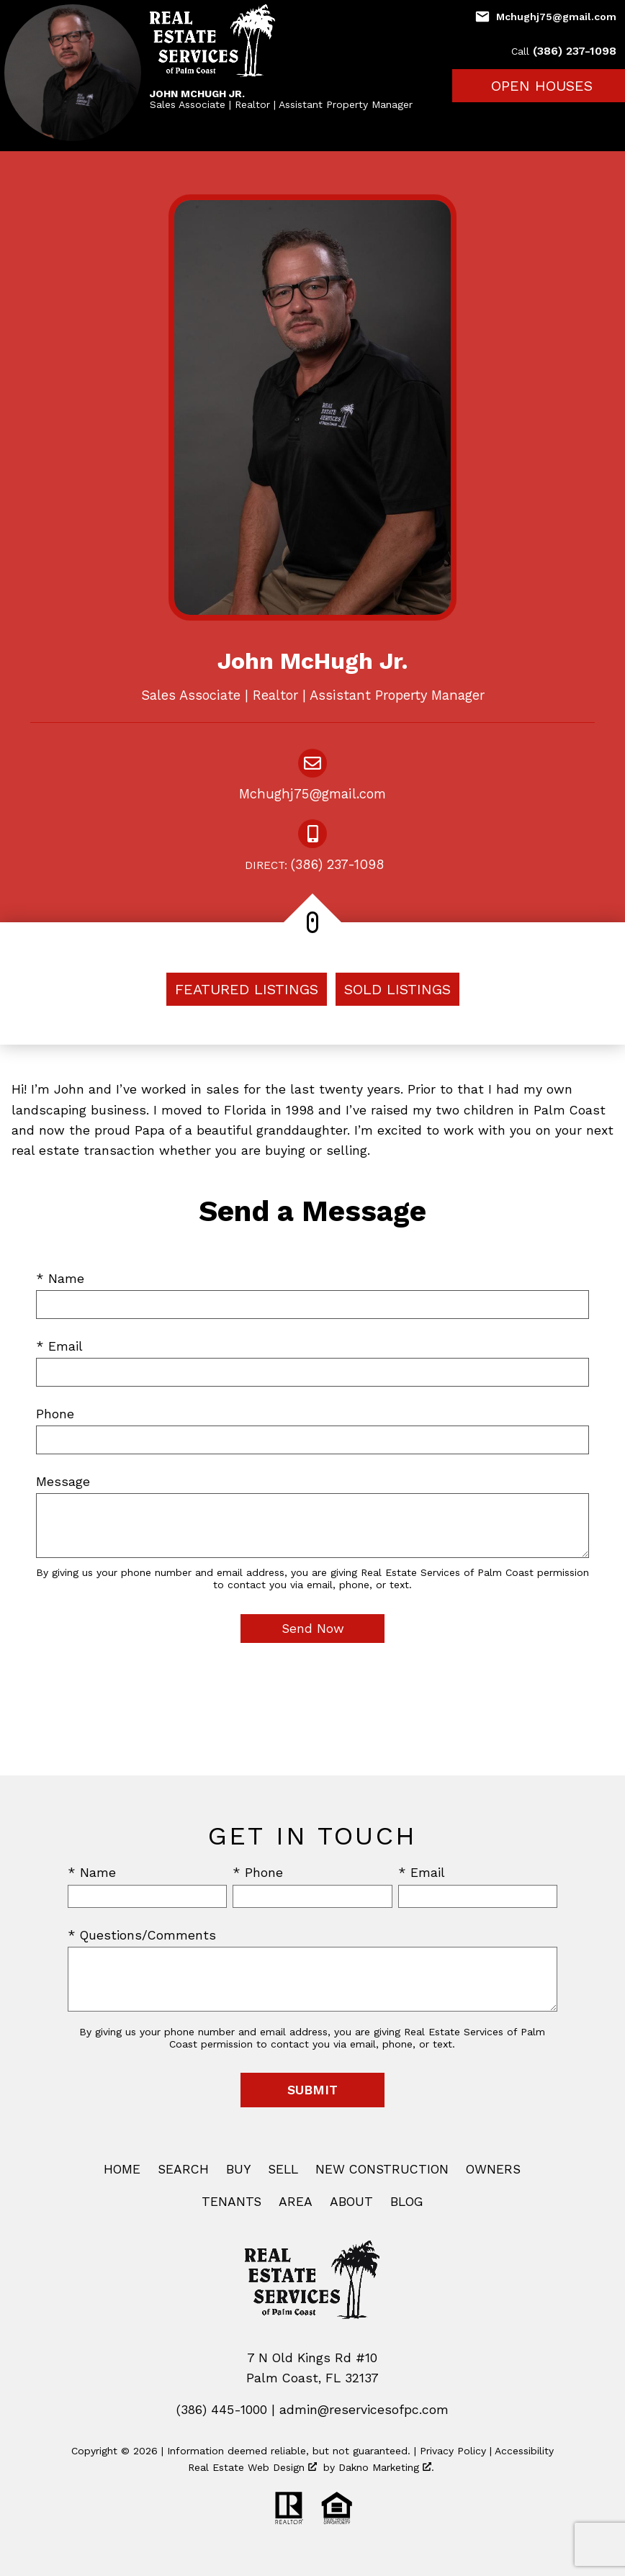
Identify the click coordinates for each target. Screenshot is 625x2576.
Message (63, 1481)
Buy (238, 2169)
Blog (406, 2201)
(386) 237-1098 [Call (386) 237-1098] (563, 51)
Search (183, 2169)
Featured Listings (246, 989)
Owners (493, 2169)
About (351, 2201)
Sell (283, 2169)
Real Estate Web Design (252, 2467)
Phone (55, 1414)
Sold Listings (397, 989)
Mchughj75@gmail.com (312, 793)
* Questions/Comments (142, 1935)
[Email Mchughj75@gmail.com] (545, 16)
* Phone (258, 1872)
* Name (60, 1278)
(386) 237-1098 (312, 866)
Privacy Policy (453, 2450)
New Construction (382, 2169)
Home (122, 2169)
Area (295, 2201)
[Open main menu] (607, 119)
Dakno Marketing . (386, 2467)
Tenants (231, 2201)
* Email (59, 1346)
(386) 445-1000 (221, 2409)
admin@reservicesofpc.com (364, 2409)
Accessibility (524, 2450)
